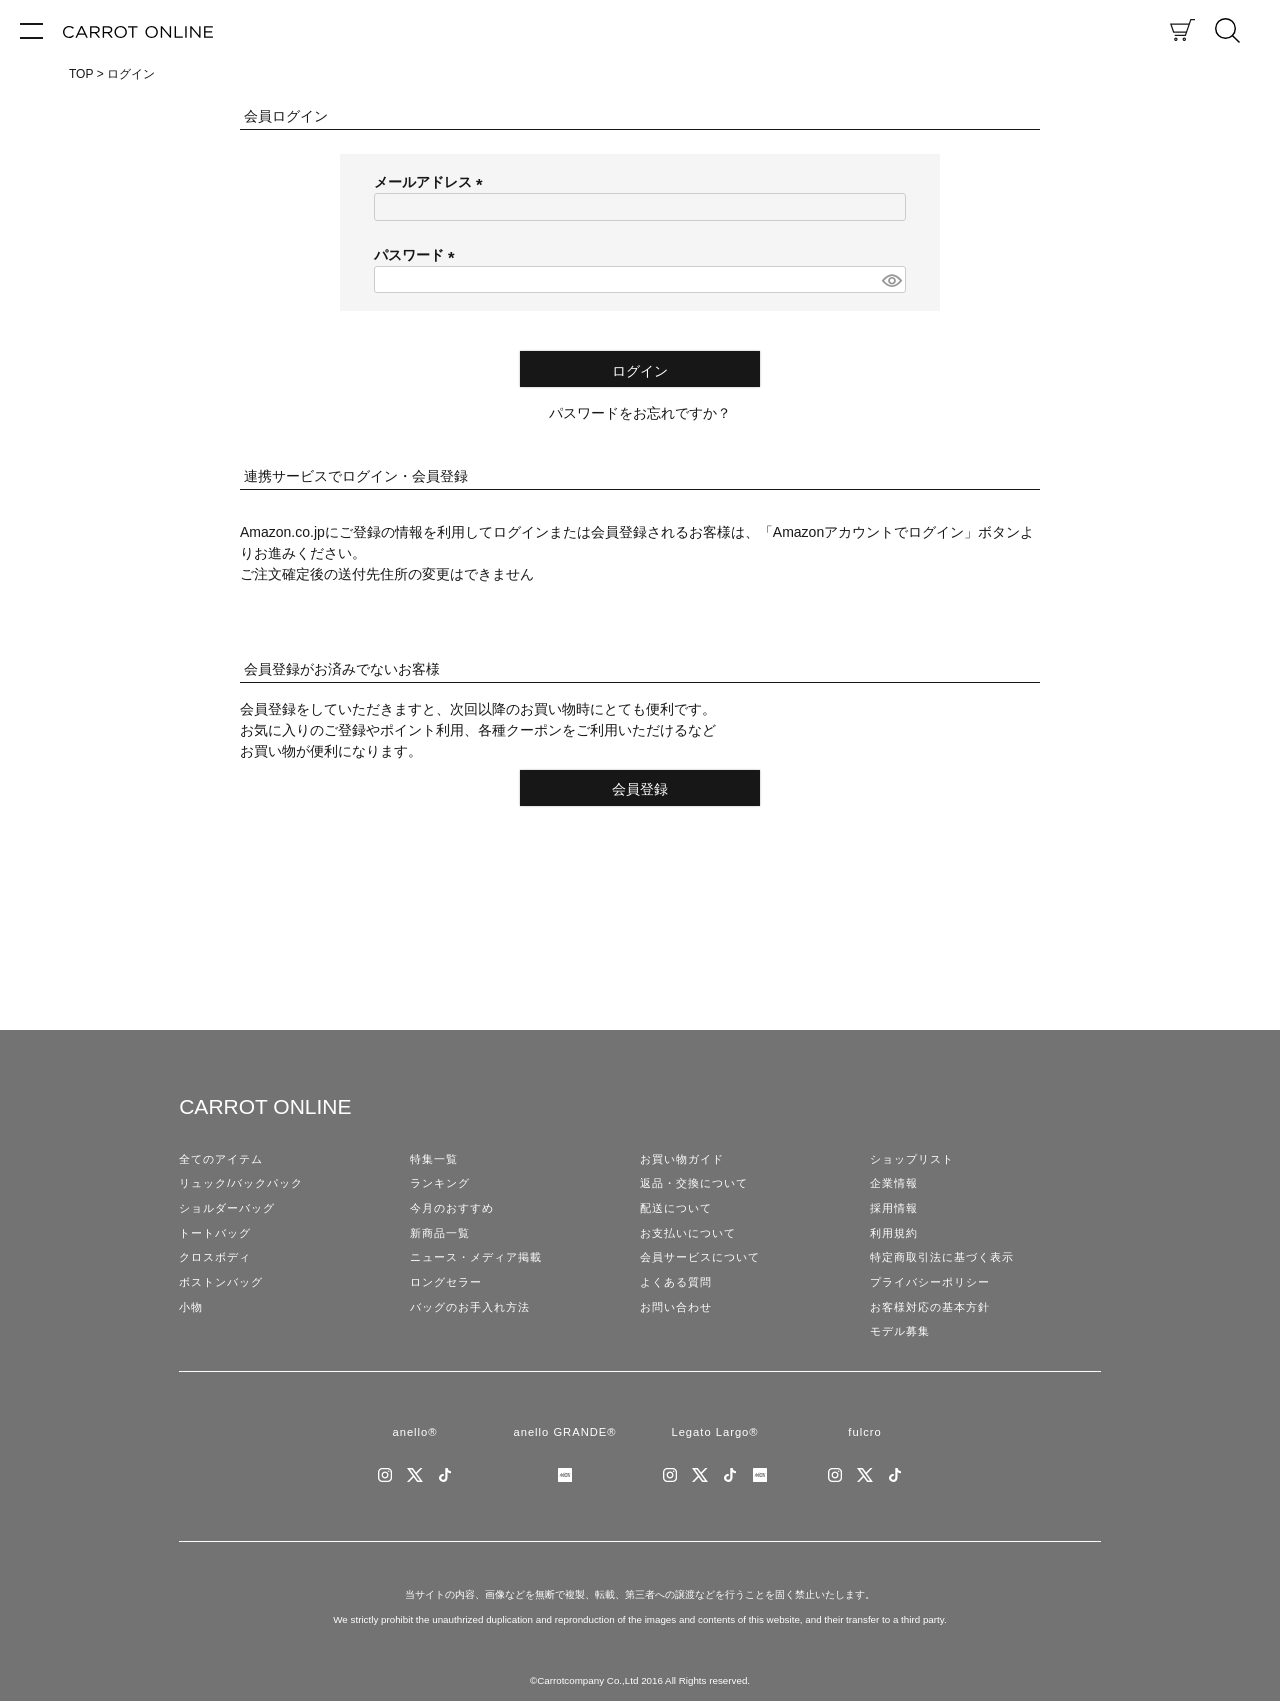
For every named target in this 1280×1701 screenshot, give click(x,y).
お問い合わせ (676, 1307)
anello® (414, 1432)
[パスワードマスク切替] (891, 280)
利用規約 (894, 1233)
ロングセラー (446, 1282)
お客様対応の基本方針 (930, 1307)
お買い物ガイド (682, 1159)
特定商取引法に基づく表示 (942, 1257)
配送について (676, 1208)
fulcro (864, 1432)
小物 (191, 1307)
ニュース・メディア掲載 (476, 1257)
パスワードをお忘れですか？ (640, 413)
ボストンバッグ (221, 1282)
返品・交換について (694, 1183)
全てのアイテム (221, 1159)
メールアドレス (432, 182)
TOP (81, 74)
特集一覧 (434, 1159)
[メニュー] (31, 30)
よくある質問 (676, 1282)
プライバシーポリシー (930, 1282)
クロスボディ (215, 1257)
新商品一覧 (440, 1233)
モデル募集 (900, 1331)
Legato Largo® (714, 1432)
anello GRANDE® (564, 1432)
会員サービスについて (700, 1257)
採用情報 (894, 1208)
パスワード (418, 255)
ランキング (440, 1183)
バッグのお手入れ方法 (470, 1307)
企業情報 (894, 1183)
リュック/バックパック (241, 1183)
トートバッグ (215, 1233)
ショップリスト (912, 1159)
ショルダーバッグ (227, 1208)
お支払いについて (688, 1233)
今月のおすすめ (452, 1208)
